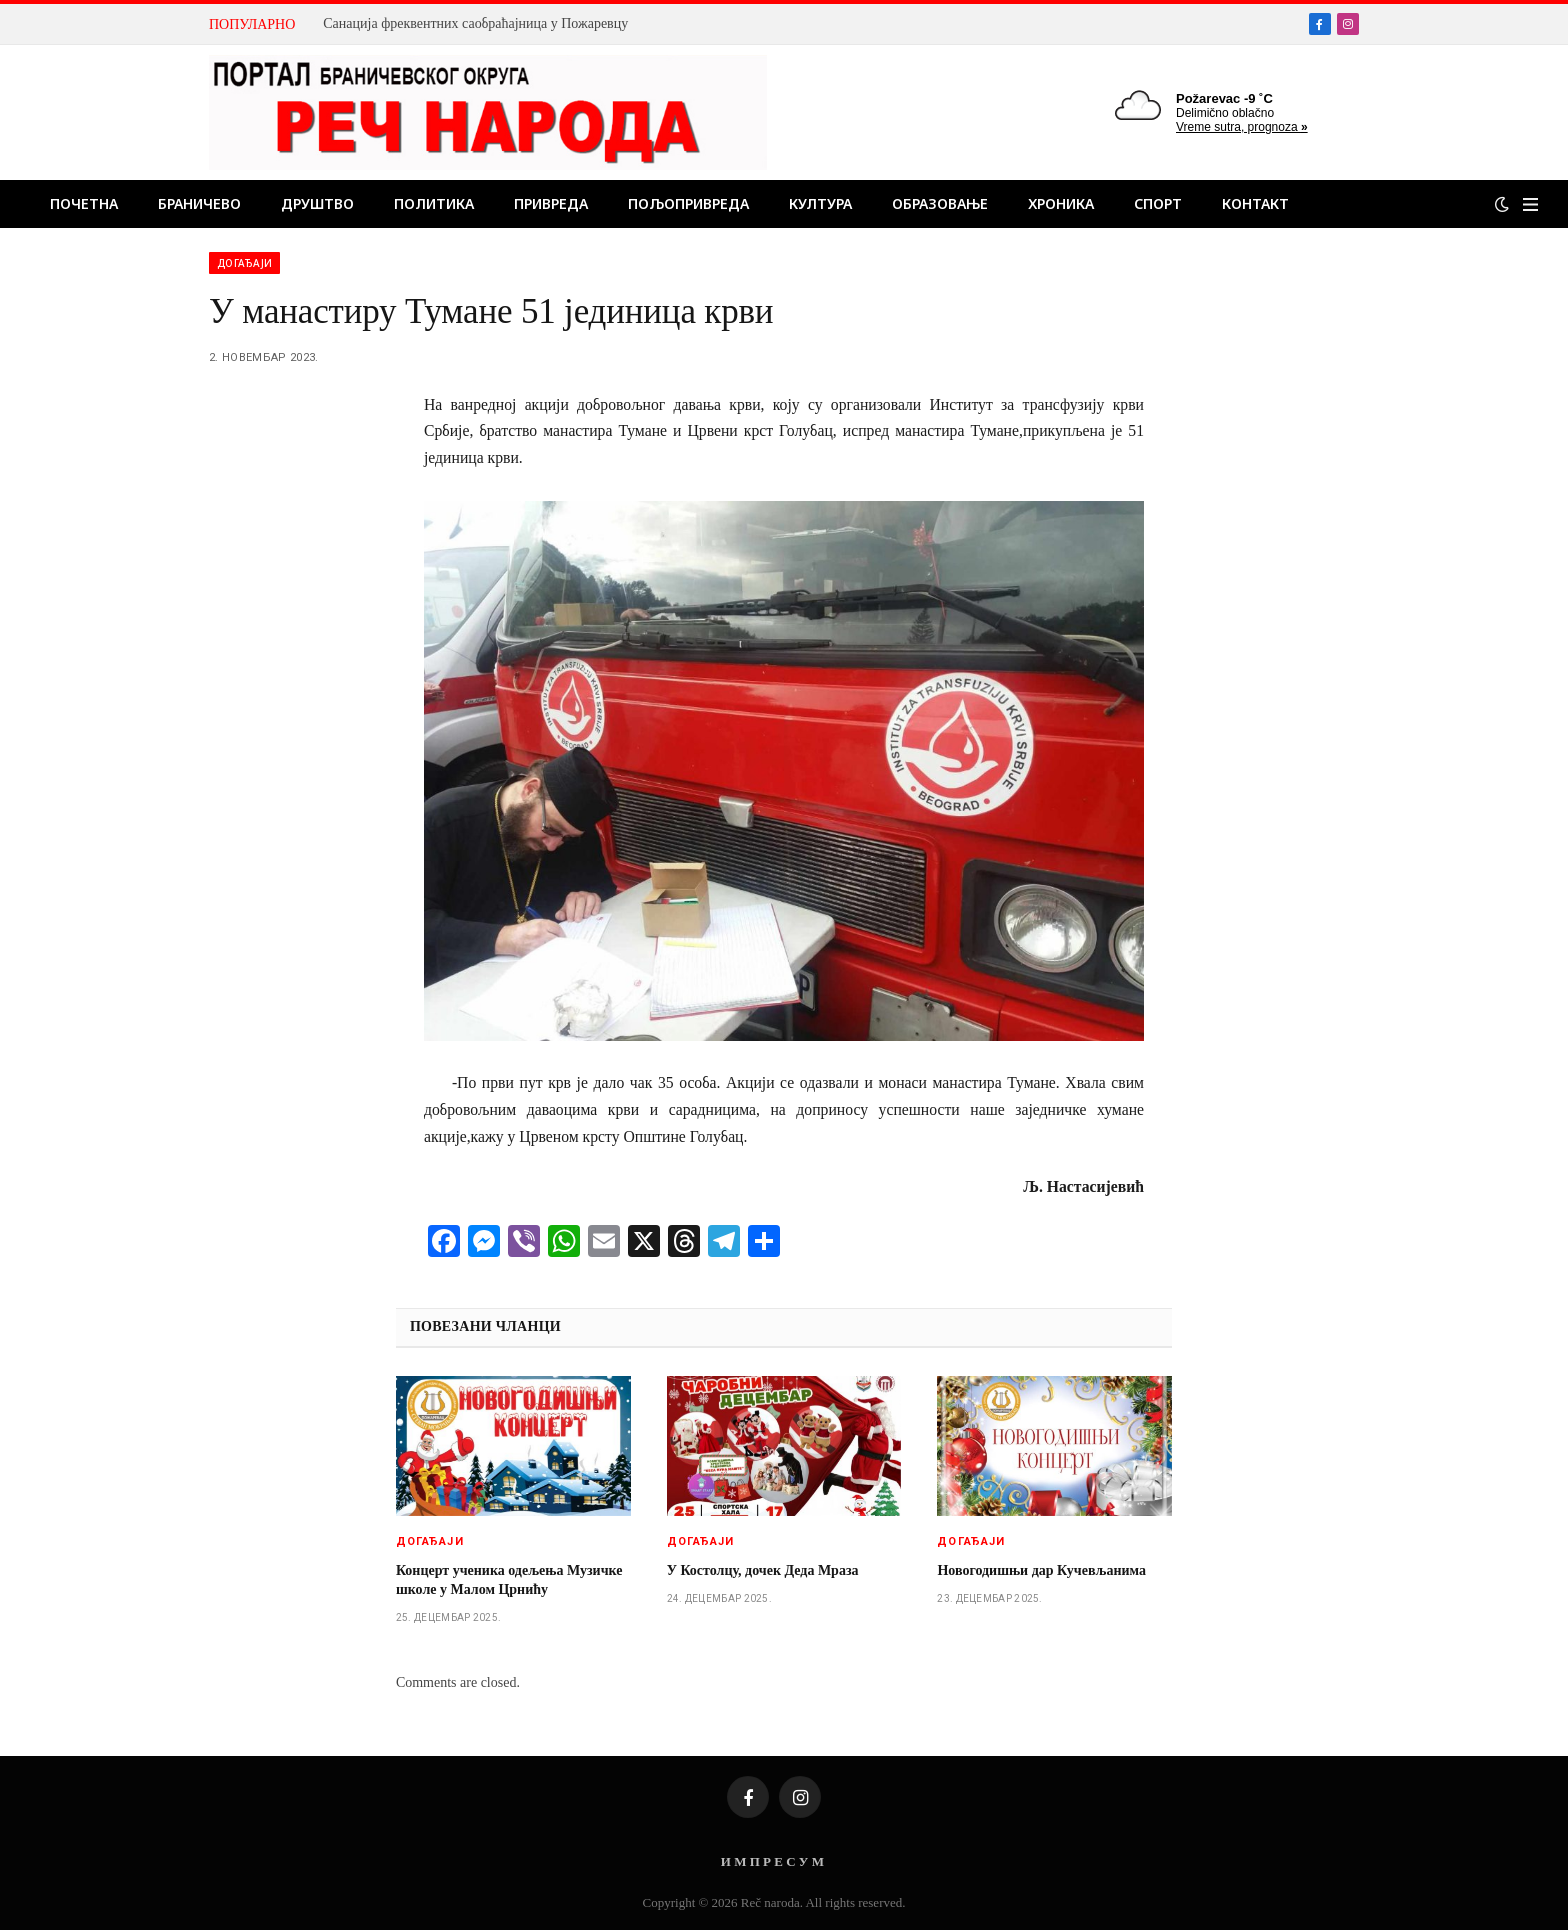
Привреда (551, 203)
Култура (820, 203)
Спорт (1158, 203)
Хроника (1061, 203)
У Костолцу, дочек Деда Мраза (763, 1570)
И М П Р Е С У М (772, 1861)
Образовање (940, 203)
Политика (434, 203)
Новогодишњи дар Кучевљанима (1041, 1570)
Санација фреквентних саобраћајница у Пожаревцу (475, 23)
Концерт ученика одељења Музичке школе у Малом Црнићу (509, 1580)
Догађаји (244, 263)
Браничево (199, 203)
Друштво (317, 203)
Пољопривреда (688, 203)
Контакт (1255, 203)
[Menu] (1530, 204)
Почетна (84, 203)
